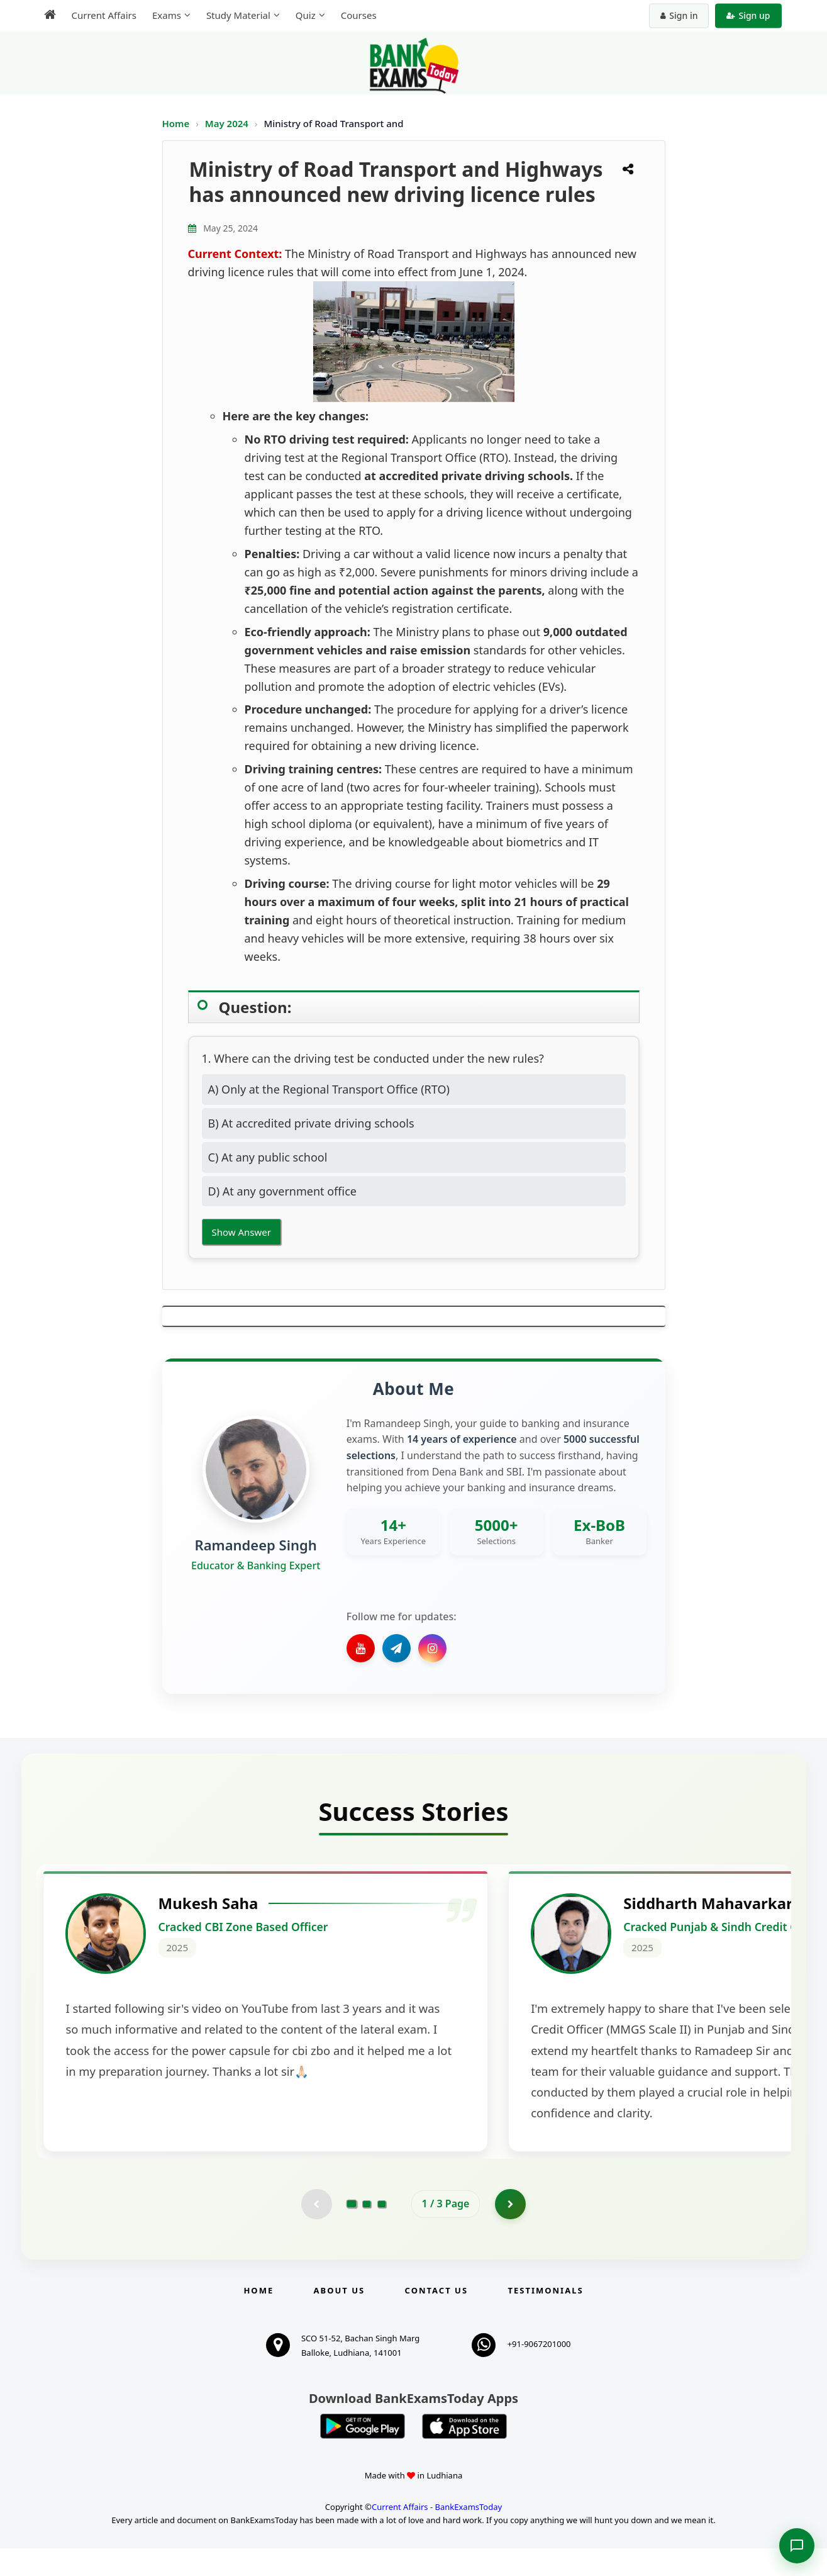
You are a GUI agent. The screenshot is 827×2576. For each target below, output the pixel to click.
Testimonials (545, 2318)
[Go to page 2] (366, 2231)
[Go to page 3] (381, 2231)
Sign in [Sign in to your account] (678, 15)
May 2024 (228, 123)
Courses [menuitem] (359, 15)
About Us (339, 2318)
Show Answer (241, 1232)
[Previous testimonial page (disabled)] (316, 2231)
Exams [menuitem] (166, 15)
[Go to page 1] (351, 2231)
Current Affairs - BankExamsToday (437, 2534)
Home (176, 123)
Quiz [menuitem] (306, 15)
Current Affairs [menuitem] (104, 15)
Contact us (436, 2318)
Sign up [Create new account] (748, 15)
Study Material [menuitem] (238, 15)
